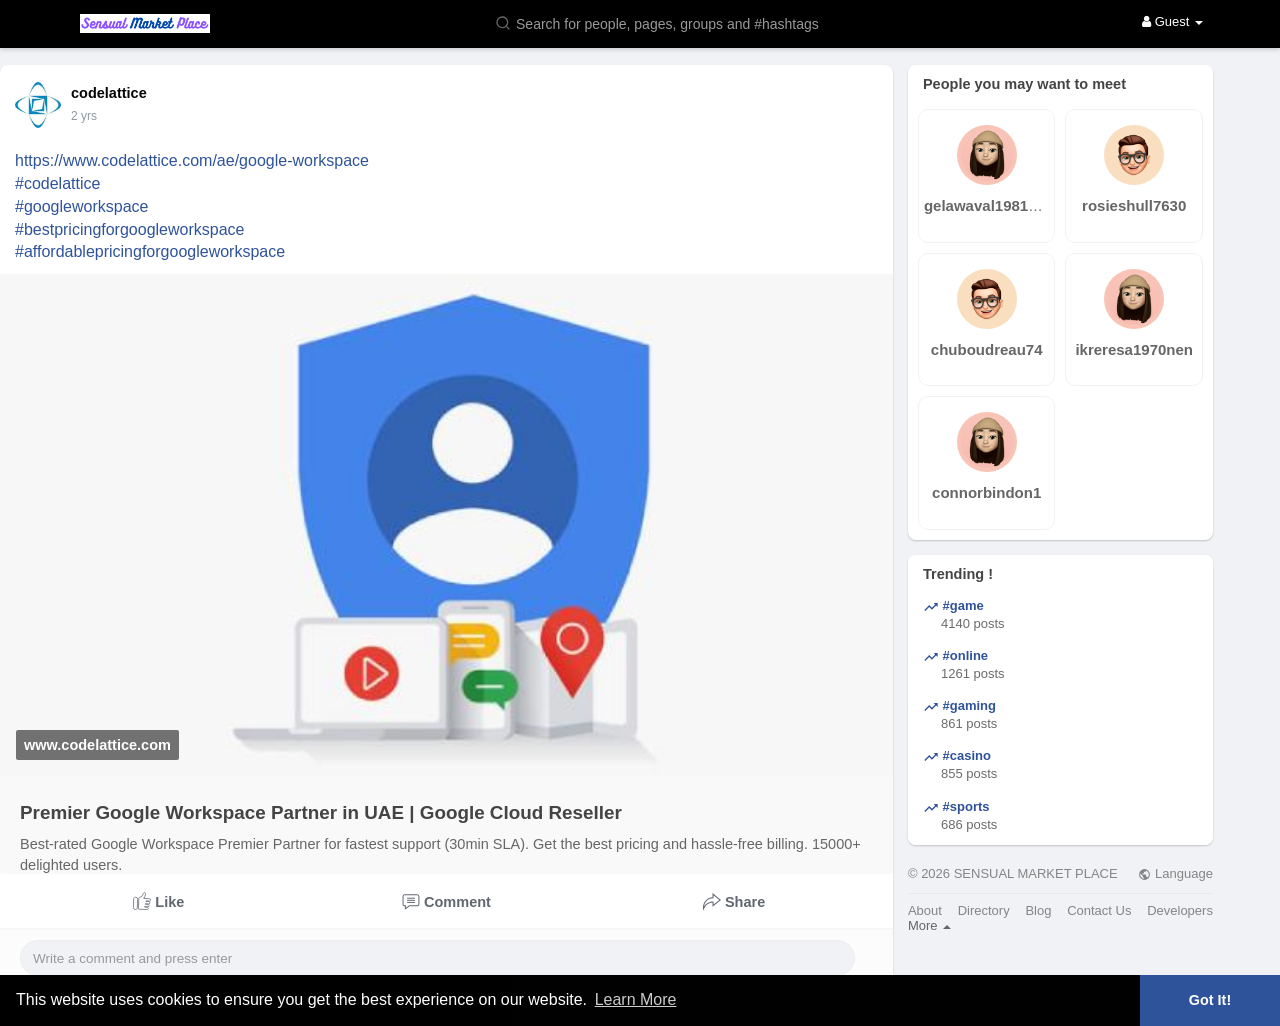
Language (1175, 873)
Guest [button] (1172, 21)
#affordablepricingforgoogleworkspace (150, 251)
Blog (1038, 910)
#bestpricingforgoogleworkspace (129, 229)
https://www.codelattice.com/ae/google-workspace (192, 160)
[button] (670, 22)
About (925, 910)
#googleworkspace (81, 206)
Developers (1180, 910)
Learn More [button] (636, 999)
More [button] (929, 925)
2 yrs (84, 116)
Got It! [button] (1210, 1000)
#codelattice (57, 183)
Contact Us (1099, 910)
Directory (984, 910)
